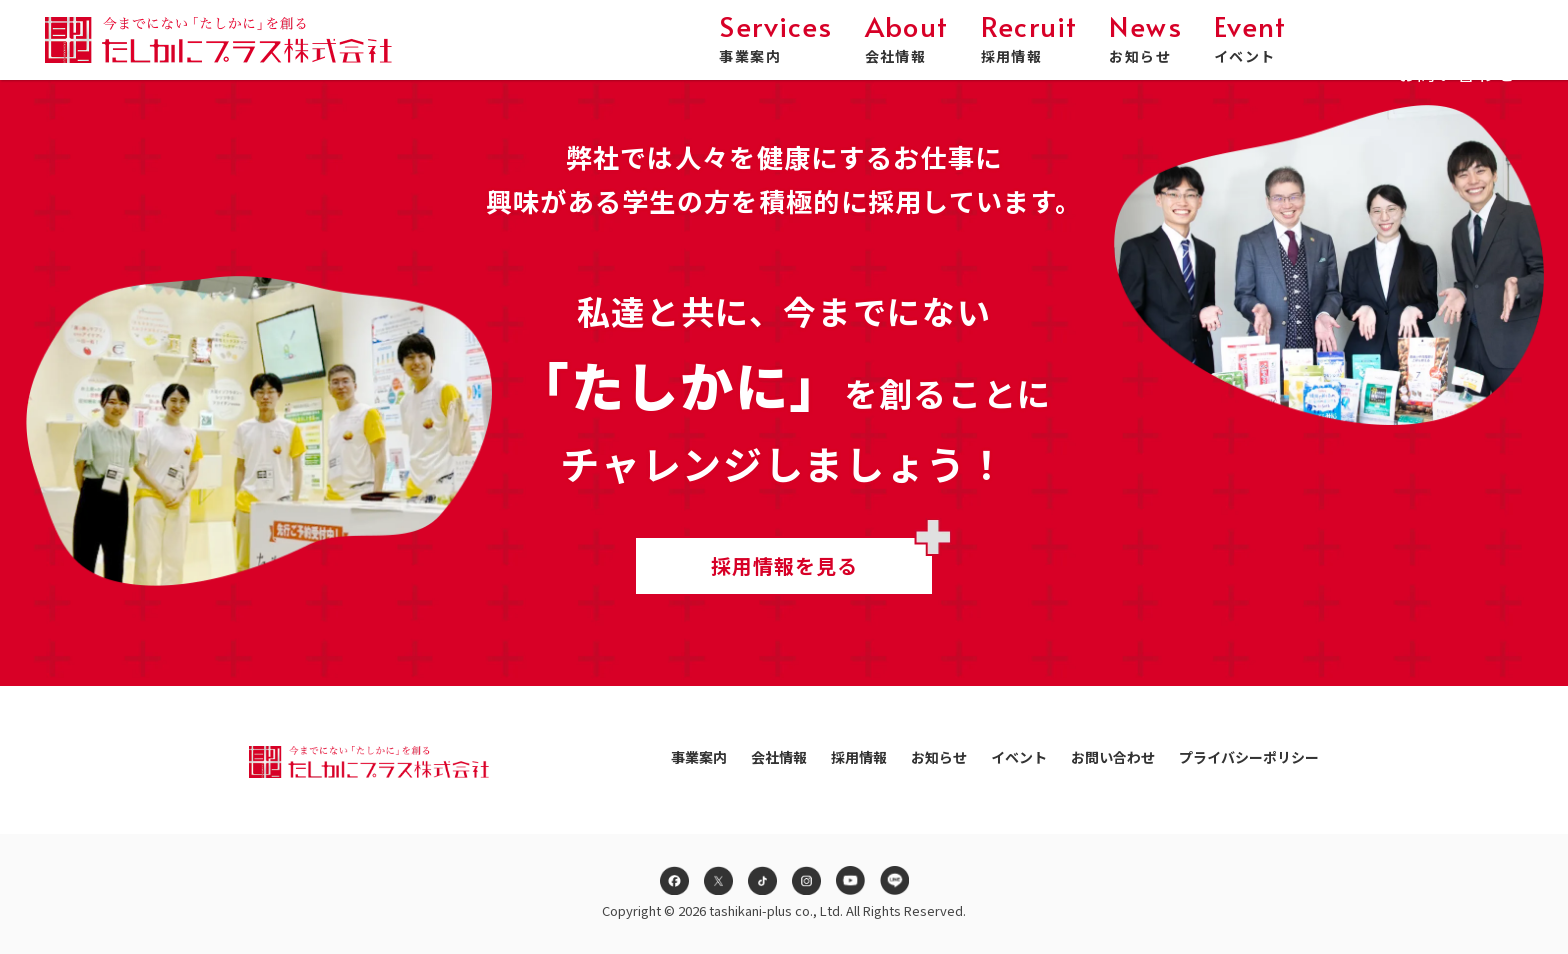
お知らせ (1145, 39)
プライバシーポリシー (1249, 757)
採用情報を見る (784, 565)
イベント (1250, 39)
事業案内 (775, 39)
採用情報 (1029, 39)
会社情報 (907, 39)
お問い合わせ (1457, 46)
